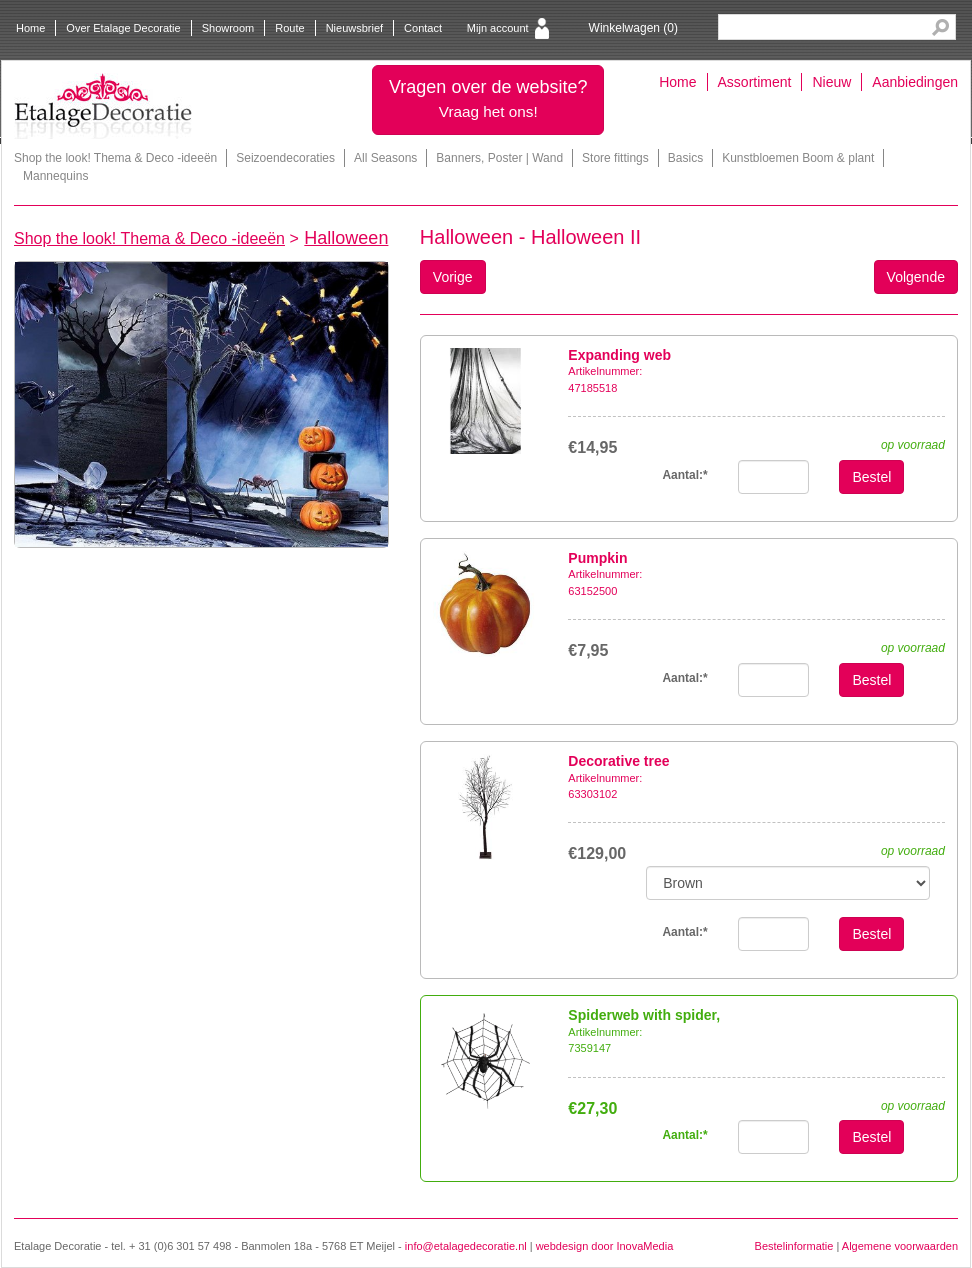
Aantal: (684, 475)
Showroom (228, 28)
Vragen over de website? (488, 98)
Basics (685, 158)
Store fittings (615, 158)
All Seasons (385, 158)
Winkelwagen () (633, 28)
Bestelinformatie (794, 1246)
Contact (423, 28)
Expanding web (619, 355)
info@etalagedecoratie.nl (466, 1246)
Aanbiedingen (915, 82)
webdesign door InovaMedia (605, 1246)
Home (30, 28)
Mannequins (55, 176)
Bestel (871, 477)
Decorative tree (618, 761)
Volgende (916, 277)
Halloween (346, 238)
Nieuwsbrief (354, 28)
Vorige (453, 277)
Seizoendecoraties (285, 158)
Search (940, 27)
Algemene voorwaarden (900, 1246)
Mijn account (498, 28)
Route (289, 28)
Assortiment (755, 82)
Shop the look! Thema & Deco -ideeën (115, 158)
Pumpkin (597, 558)
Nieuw (831, 82)
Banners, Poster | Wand (499, 158)
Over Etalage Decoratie (123, 28)
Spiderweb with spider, (644, 1015)
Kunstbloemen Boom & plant (798, 158)
